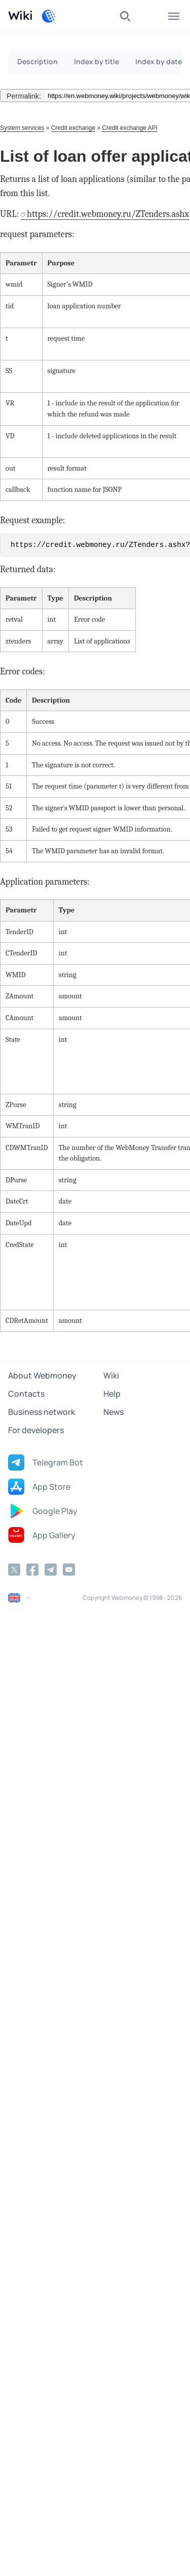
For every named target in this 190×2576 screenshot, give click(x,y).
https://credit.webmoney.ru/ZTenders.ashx (108, 214)
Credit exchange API (129, 127)
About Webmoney (42, 1375)
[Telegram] (51, 1569)
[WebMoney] (49, 16)
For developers (36, 1430)
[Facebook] (32, 1569)
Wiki (111, 1375)
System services (22, 127)
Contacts (26, 1393)
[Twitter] (14, 1569)
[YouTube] (69, 1569)
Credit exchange (73, 127)
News (113, 1411)
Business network (41, 1411)
